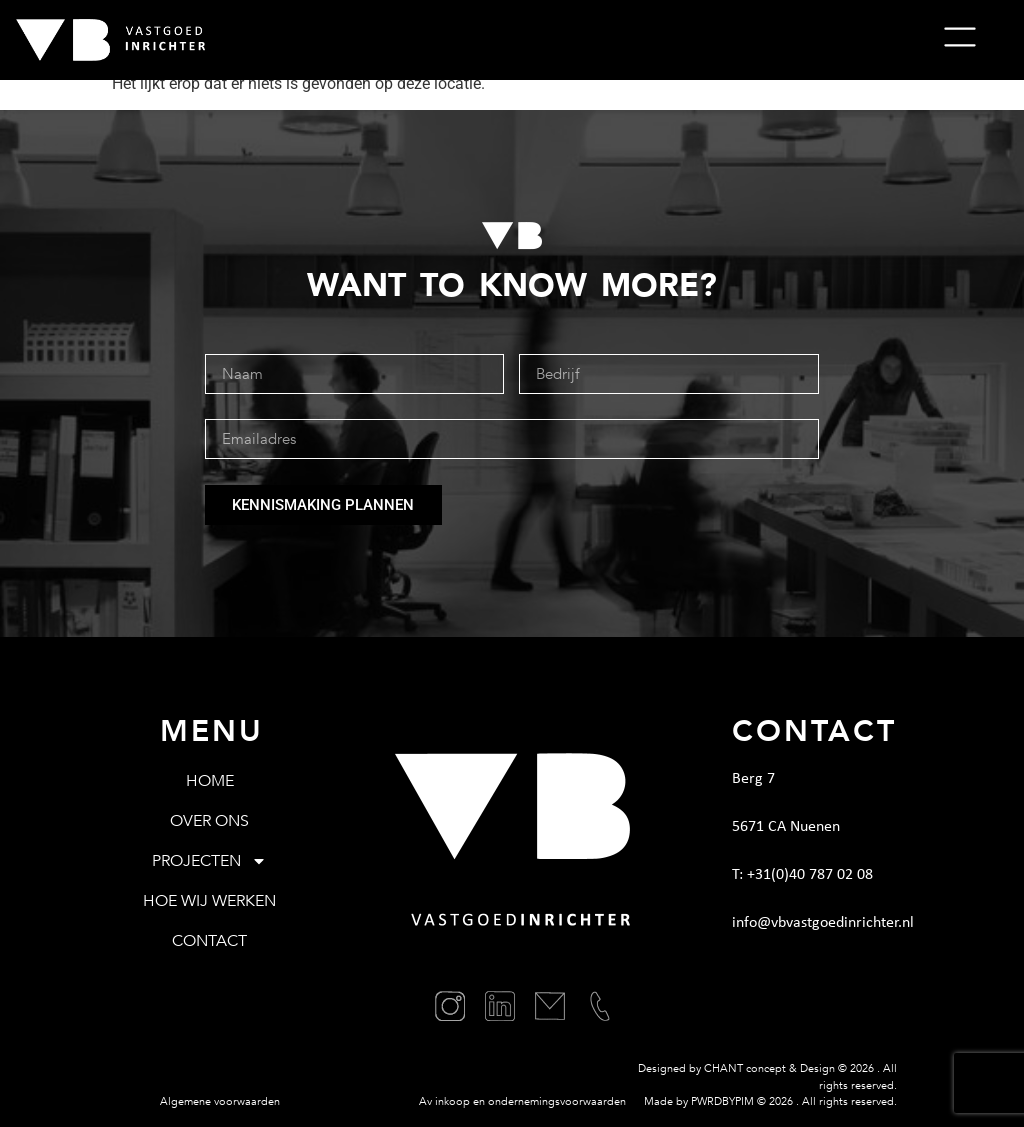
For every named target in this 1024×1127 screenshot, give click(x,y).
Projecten (209, 861)
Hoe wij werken (209, 901)
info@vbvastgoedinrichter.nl (823, 923)
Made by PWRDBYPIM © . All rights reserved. (770, 1101)
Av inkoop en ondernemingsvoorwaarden (522, 1101)
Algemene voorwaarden (220, 1101)
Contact (209, 941)
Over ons (209, 821)
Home (210, 781)
